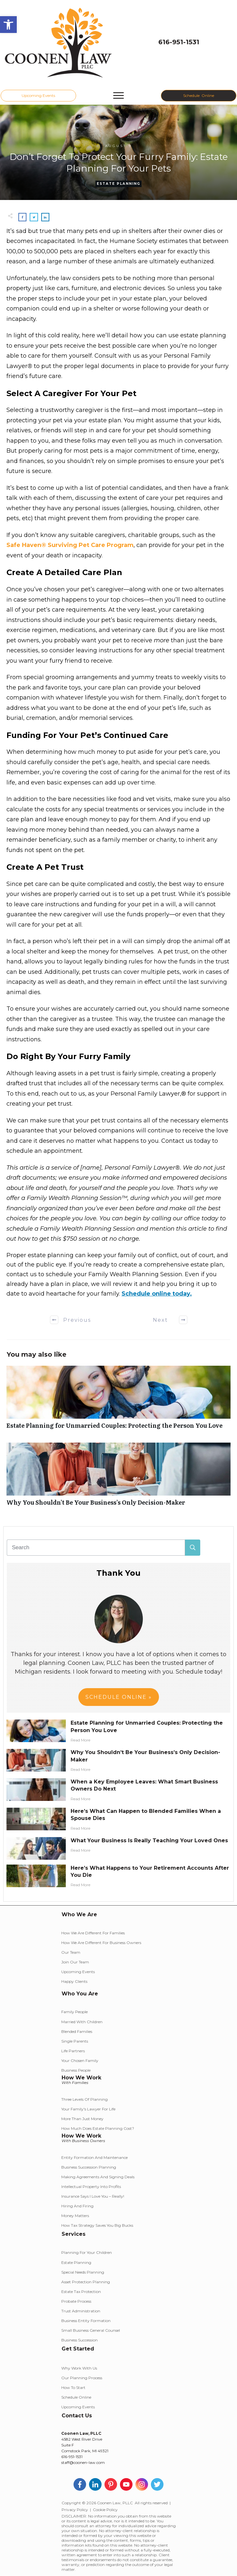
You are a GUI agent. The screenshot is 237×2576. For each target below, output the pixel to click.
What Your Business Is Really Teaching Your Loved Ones (149, 1840)
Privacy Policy (75, 2509)
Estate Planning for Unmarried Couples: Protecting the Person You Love (118, 1401)
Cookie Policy (105, 2509)
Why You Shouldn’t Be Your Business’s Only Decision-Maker (118, 1478)
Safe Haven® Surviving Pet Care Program (69, 545)
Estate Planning (118, 184)
